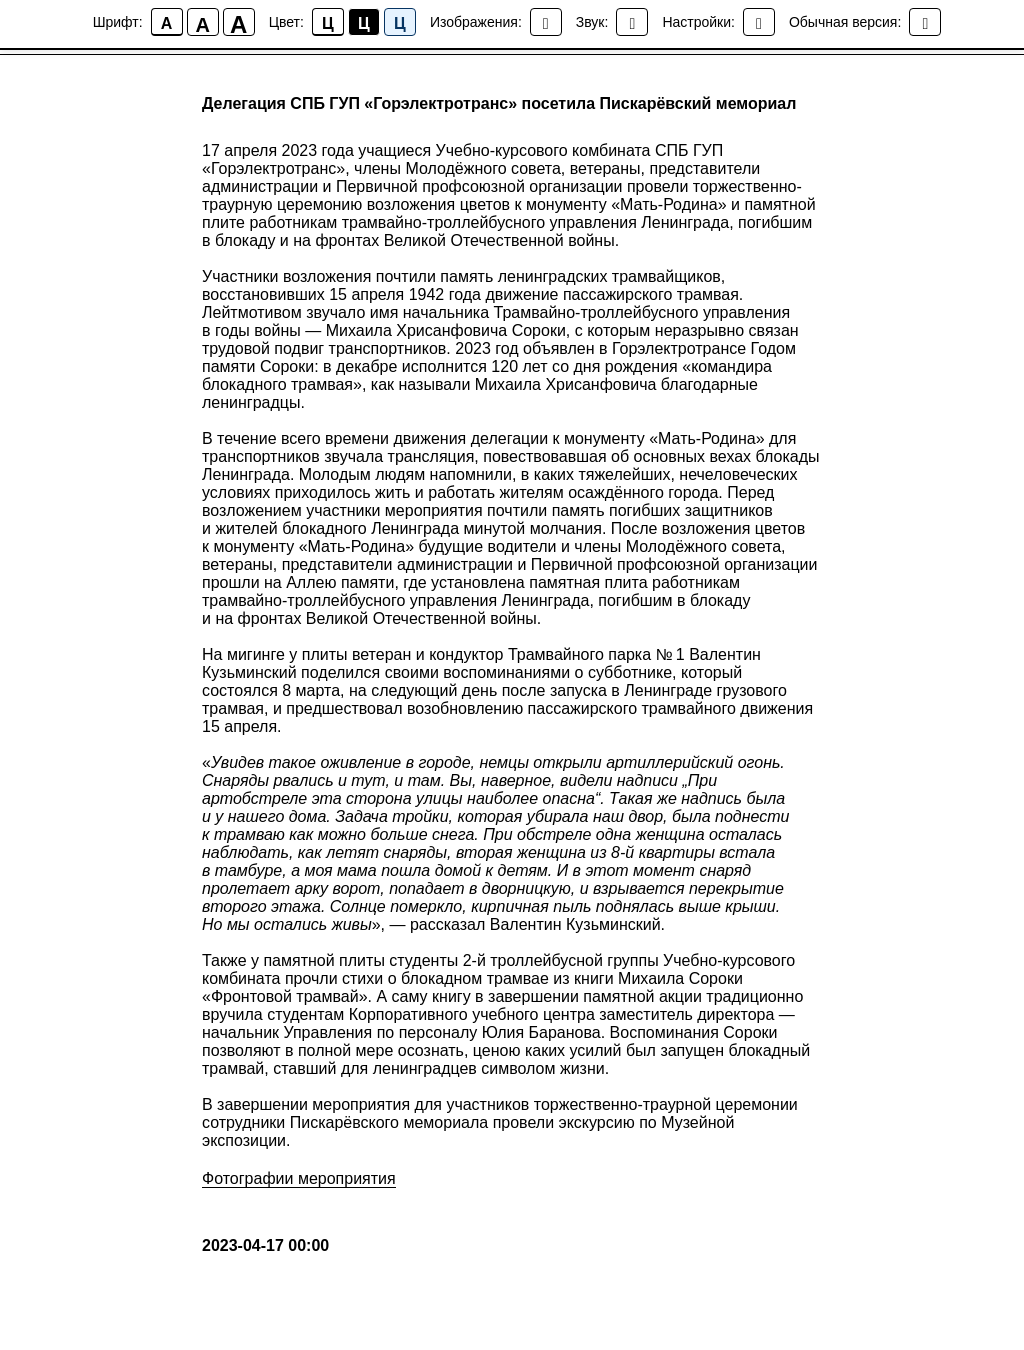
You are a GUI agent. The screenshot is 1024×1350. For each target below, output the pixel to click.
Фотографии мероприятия (299, 1178)
